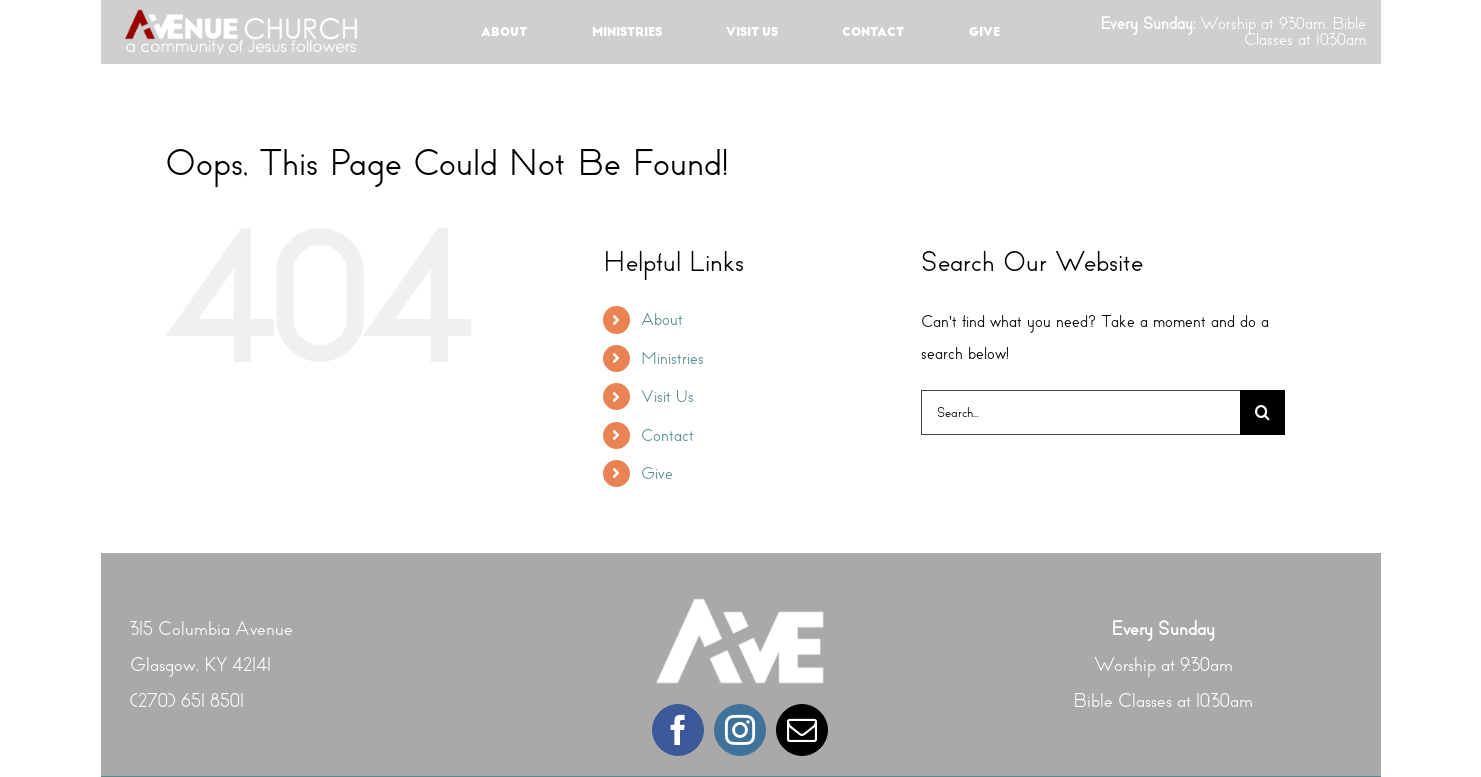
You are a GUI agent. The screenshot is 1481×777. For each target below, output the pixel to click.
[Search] (1262, 412)
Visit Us (667, 396)
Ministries (672, 358)
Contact (667, 435)
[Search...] (1080, 412)
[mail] (802, 730)
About (662, 319)
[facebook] (678, 730)
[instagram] (740, 730)
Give (657, 473)
